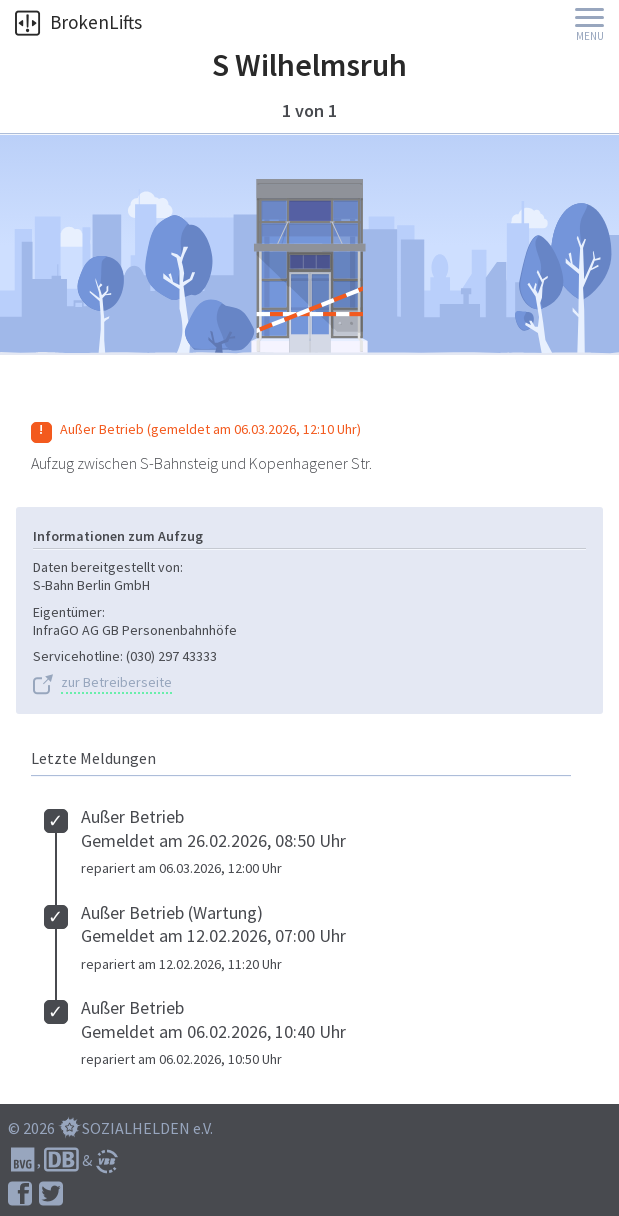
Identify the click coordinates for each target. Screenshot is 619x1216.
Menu (590, 36)
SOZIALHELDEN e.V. (147, 1128)
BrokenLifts (78, 22)
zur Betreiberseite (116, 682)
